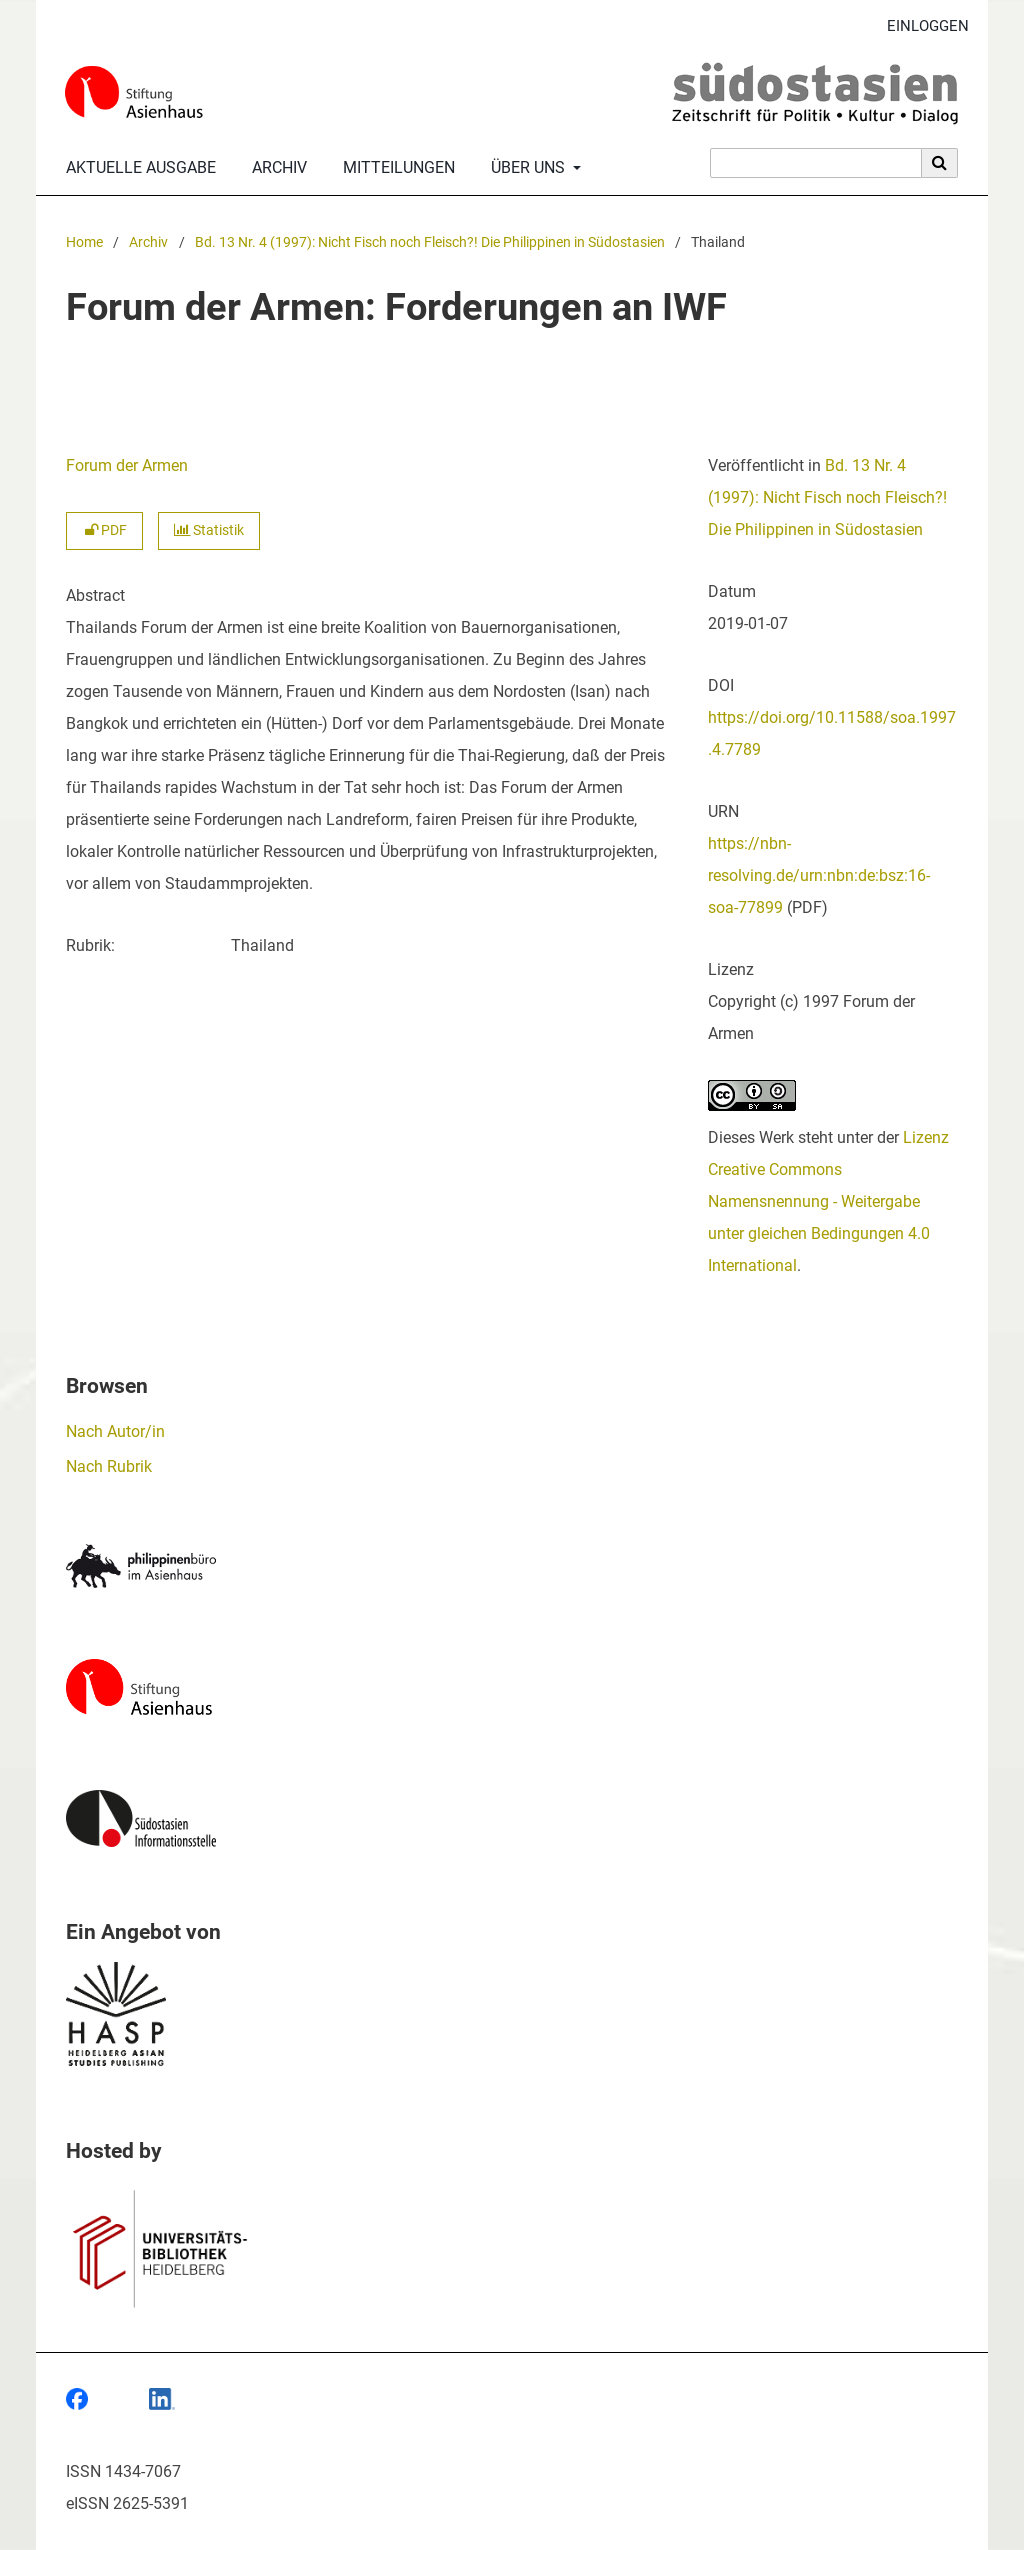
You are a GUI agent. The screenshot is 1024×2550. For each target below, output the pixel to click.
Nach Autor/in (115, 1431)
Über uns (526, 168)
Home (84, 242)
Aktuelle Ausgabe (137, 168)
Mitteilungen (395, 168)
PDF (104, 530)
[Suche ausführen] (940, 163)
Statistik (209, 530)
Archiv (275, 168)
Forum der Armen (127, 465)
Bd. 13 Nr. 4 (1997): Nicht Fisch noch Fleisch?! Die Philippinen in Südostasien (430, 242)
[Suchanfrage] (816, 163)
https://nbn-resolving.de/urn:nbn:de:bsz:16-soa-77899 (819, 875)
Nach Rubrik (109, 1466)
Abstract (95, 595)
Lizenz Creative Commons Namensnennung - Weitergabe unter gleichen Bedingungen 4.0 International (828, 1201)
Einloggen (920, 26)
